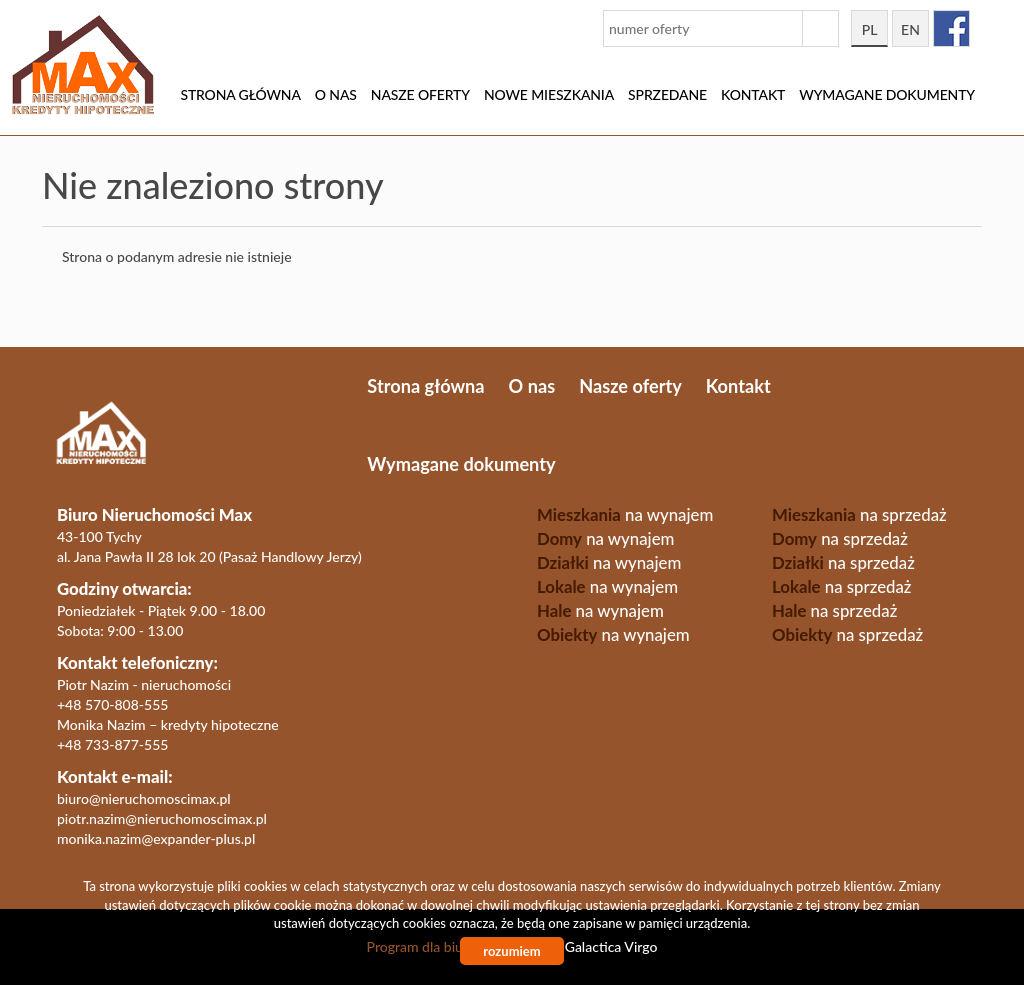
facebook (951, 28)
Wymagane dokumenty (887, 94)
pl (870, 29)
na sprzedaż (859, 514)
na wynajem (625, 514)
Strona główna (240, 94)
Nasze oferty (420, 94)
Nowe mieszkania (549, 94)
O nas (336, 94)
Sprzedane (667, 94)
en (910, 29)
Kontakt (753, 94)
